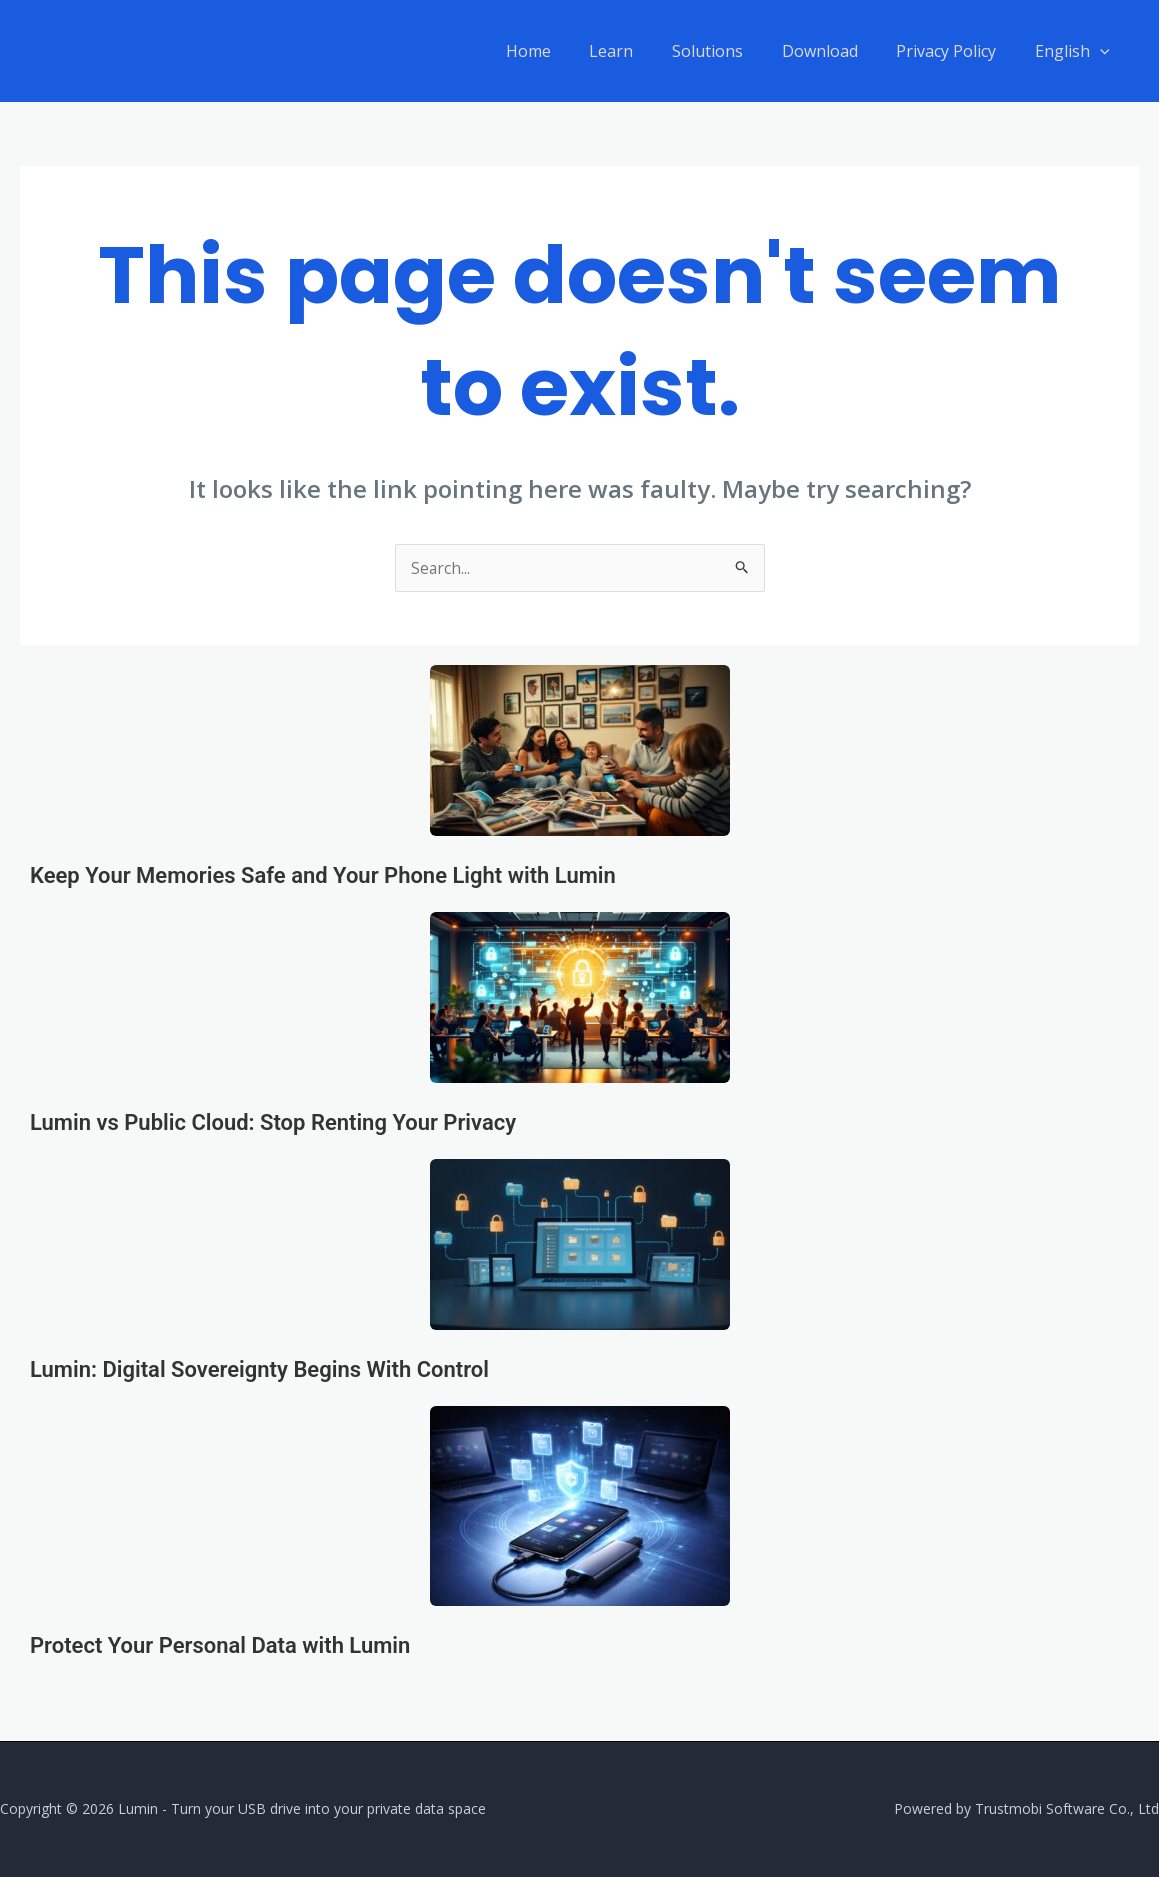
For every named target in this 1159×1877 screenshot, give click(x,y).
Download (836, 51)
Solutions (730, 51)
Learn (641, 51)
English (1075, 51)
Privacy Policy (956, 51)
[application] (1103, 51)
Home (564, 51)
